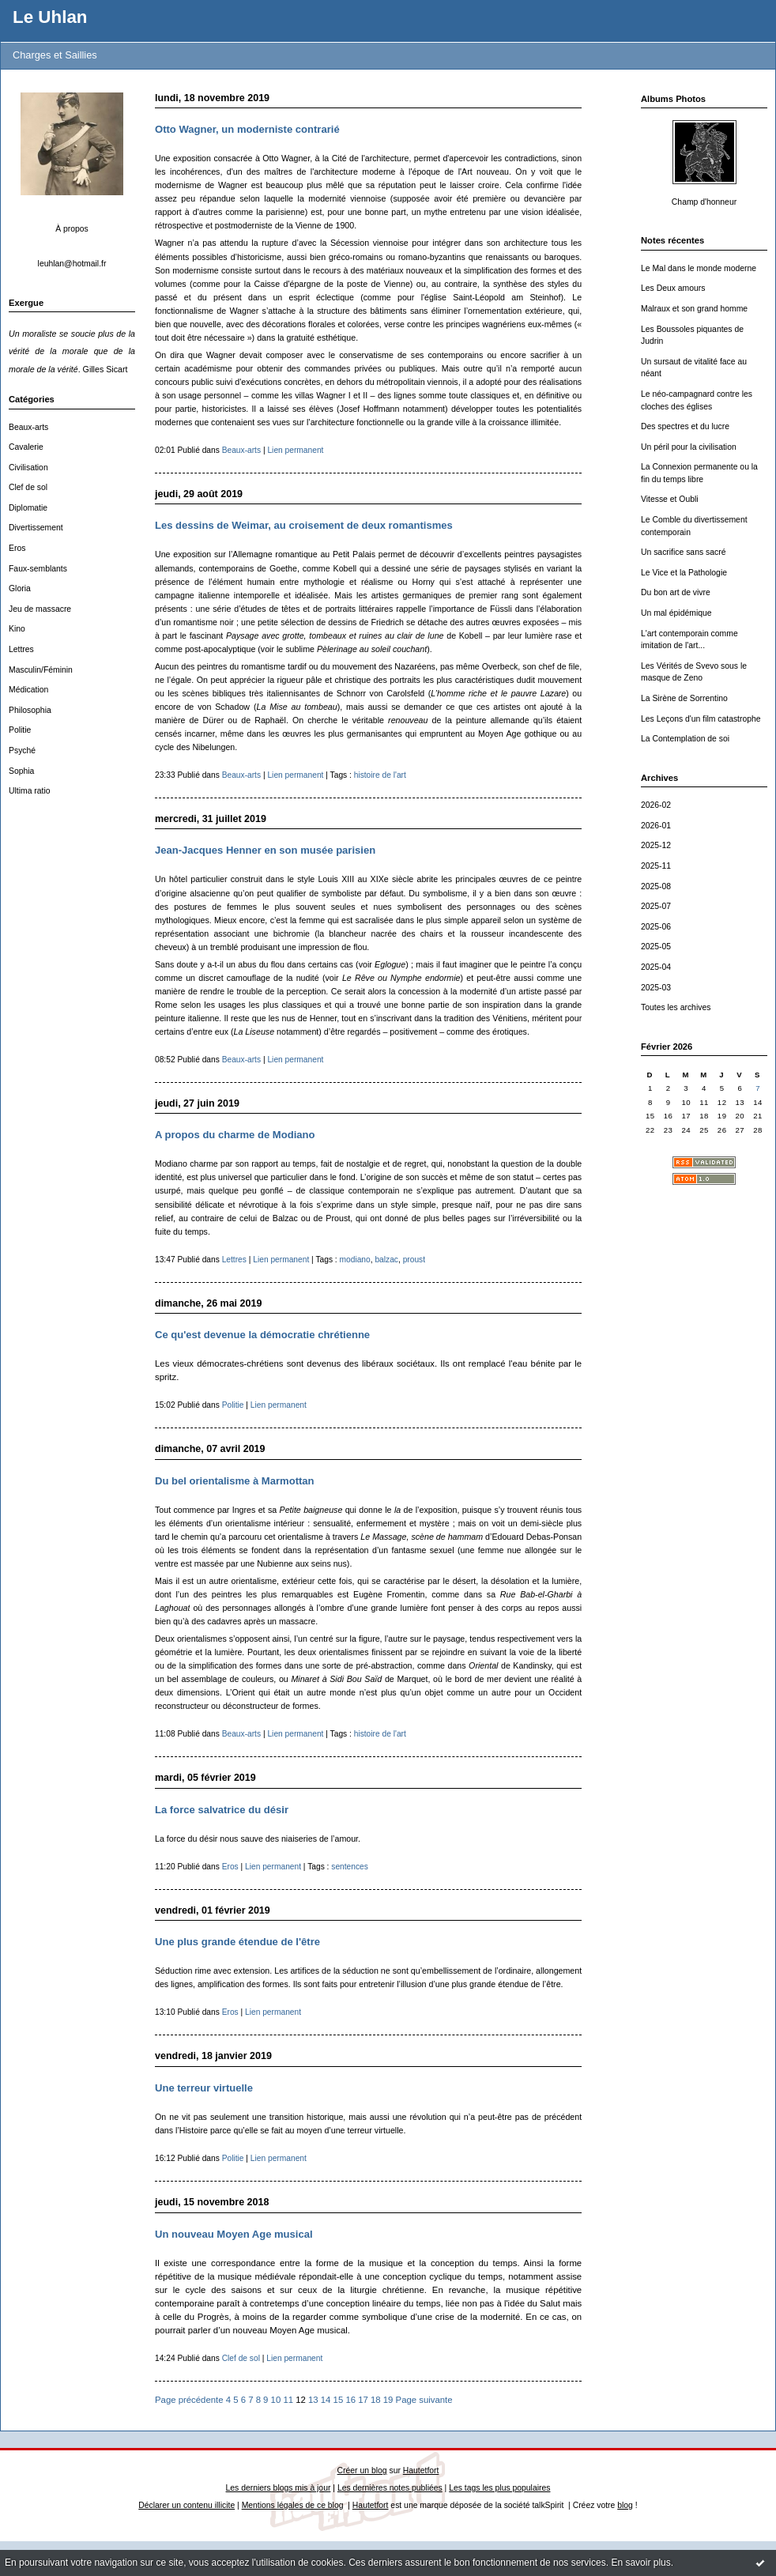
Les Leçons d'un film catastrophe (701, 719)
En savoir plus (640, 2562)
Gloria (20, 588)
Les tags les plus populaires (499, 2488)
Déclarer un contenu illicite (186, 2505)
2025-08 (656, 886)
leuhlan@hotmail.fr (72, 263)
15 (338, 2399)
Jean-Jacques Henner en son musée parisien (265, 850)
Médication (28, 689)
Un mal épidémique (676, 613)
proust (414, 1259)
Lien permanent (295, 450)
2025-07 (656, 906)
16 (350, 2399)
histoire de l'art (380, 775)
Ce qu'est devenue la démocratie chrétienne (262, 1335)
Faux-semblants (38, 568)
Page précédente (189, 2399)
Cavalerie (26, 447)
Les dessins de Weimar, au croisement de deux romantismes (304, 525)
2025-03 (656, 987)
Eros (17, 548)
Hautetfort (421, 2470)
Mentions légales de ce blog (293, 2505)
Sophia (21, 771)
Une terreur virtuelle (204, 2088)
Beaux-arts (28, 427)
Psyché (22, 750)
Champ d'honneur (704, 202)
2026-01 (656, 825)
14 (326, 2399)
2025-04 (656, 967)
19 (388, 2399)
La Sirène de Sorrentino (684, 698)
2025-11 (656, 866)
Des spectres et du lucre (685, 426)
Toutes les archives (675, 1007)
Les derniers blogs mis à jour (278, 2488)
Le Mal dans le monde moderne (698, 268)
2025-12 (656, 845)
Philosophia (30, 710)
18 (376, 2399)
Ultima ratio (30, 790)
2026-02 (656, 805)
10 (276, 2399)
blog (625, 2505)
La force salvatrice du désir (221, 1810)
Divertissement (36, 527)
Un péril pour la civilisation (688, 447)
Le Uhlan (50, 17)
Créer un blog (362, 2470)
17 (363, 2399)
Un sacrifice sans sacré (683, 552)
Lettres (21, 649)
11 (288, 2399)
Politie (20, 730)
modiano (355, 1259)
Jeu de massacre (40, 609)
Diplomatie (28, 508)
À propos (72, 228)
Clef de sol (28, 487)
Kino (17, 628)
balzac (386, 1259)
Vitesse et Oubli (670, 499)
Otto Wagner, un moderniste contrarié (247, 129)
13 (313, 2399)
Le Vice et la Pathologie (684, 572)
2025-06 (656, 926)
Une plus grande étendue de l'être (237, 1942)
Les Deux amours (673, 288)
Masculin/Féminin (41, 670)
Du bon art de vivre (675, 592)
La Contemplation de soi (685, 738)
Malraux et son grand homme (694, 308)
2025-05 (656, 946)
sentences (349, 1866)
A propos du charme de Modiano (235, 1135)
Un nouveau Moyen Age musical (234, 2234)
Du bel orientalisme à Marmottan (235, 1481)
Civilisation (28, 467)
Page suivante (424, 2399)
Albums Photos (673, 99)
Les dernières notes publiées (390, 2488)
